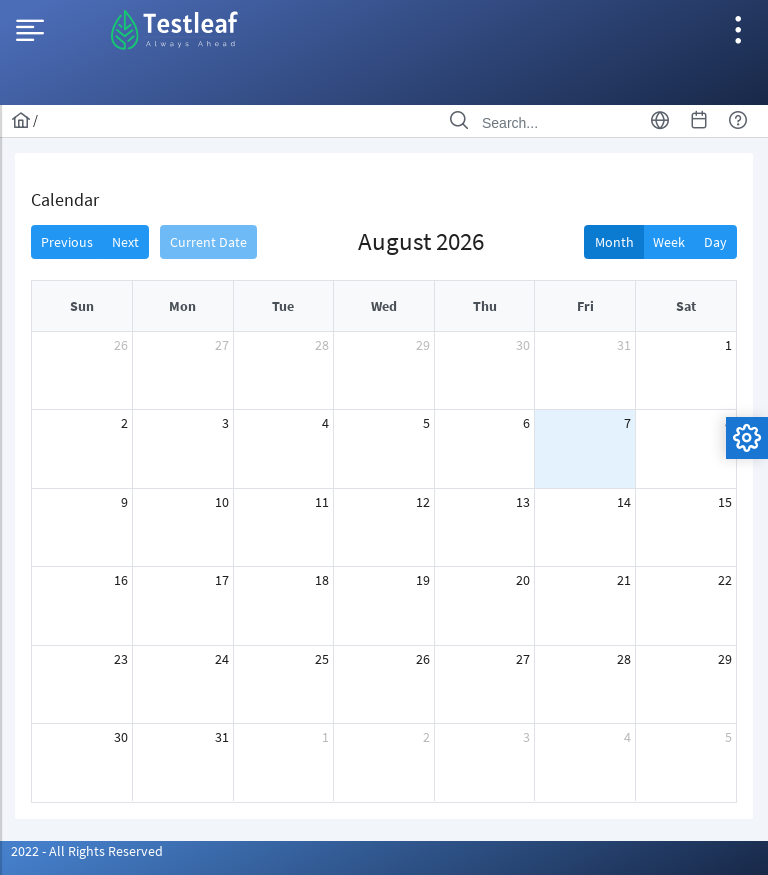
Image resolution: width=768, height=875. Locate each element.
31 (624, 345)
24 (222, 659)
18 (322, 580)
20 (523, 580)
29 (423, 345)
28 (322, 345)
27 (222, 345)
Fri (585, 306)
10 (222, 502)
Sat (686, 306)
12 (423, 502)
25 (322, 659)
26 (121, 345)
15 (725, 502)
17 (222, 580)
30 (523, 345)
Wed (384, 306)
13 (523, 502)
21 (624, 580)
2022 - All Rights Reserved (87, 851)
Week (669, 242)
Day (715, 242)
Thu (485, 306)
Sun (82, 306)
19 (423, 580)
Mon (182, 306)
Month (614, 242)
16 (121, 580)
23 (121, 659)
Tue (283, 306)
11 (322, 502)
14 (624, 502)
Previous (67, 242)
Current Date (208, 242)
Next (125, 242)
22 (725, 580)
